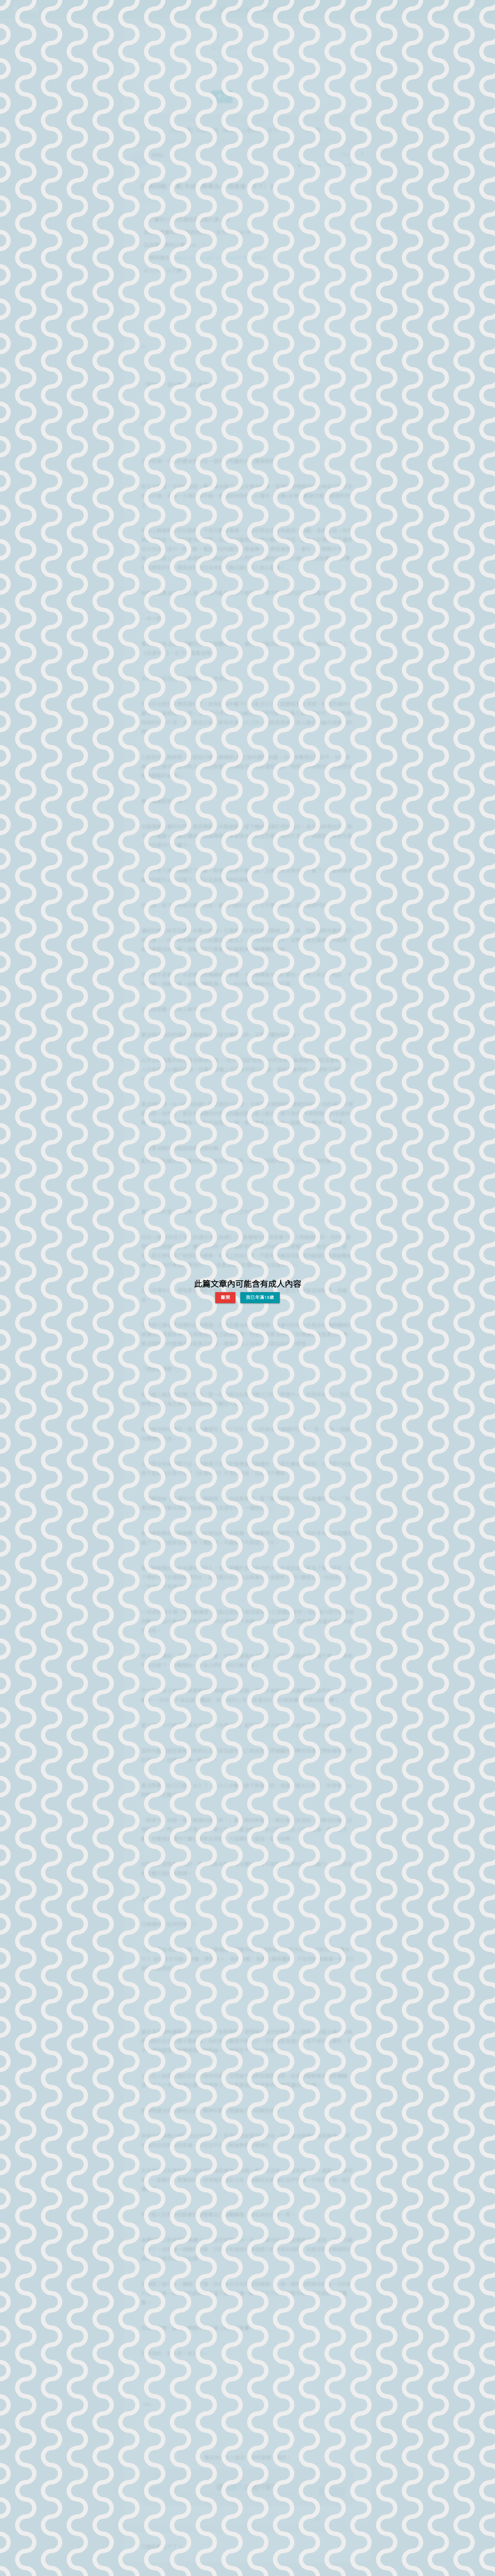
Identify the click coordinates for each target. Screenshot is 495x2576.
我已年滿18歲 (260, 1297)
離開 (225, 1297)
